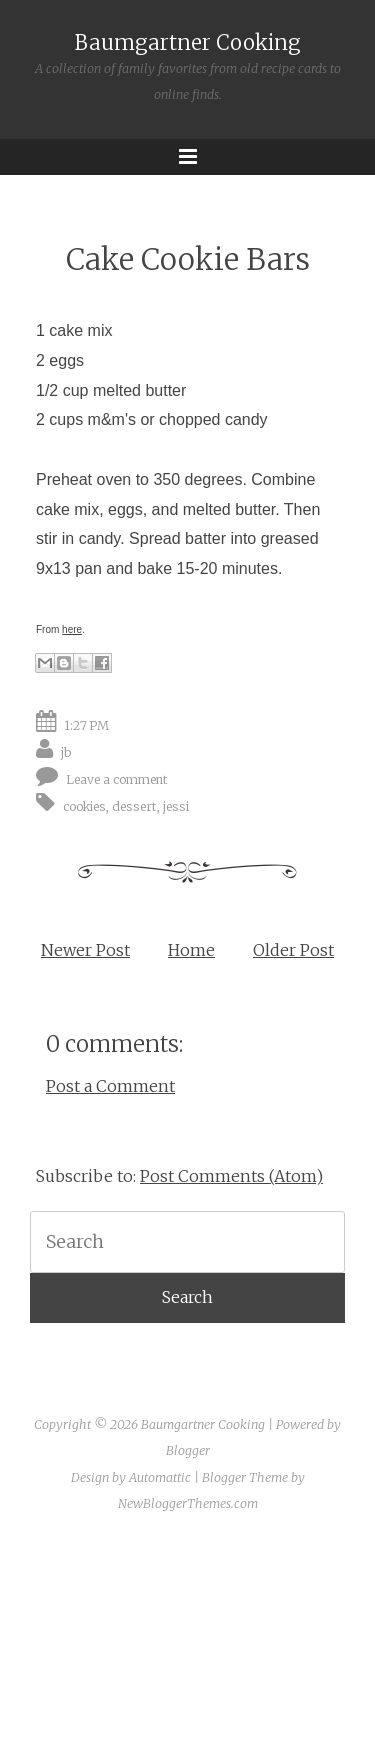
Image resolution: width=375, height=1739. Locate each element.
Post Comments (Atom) (231, 1176)
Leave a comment (117, 779)
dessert (134, 806)
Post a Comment (110, 1086)
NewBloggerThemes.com (188, 1503)
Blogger (188, 1450)
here (72, 629)
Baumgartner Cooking (188, 43)
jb (66, 752)
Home (191, 950)
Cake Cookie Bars (188, 259)
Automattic (160, 1477)
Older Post (293, 950)
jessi (176, 806)
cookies (84, 806)
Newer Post (85, 950)
